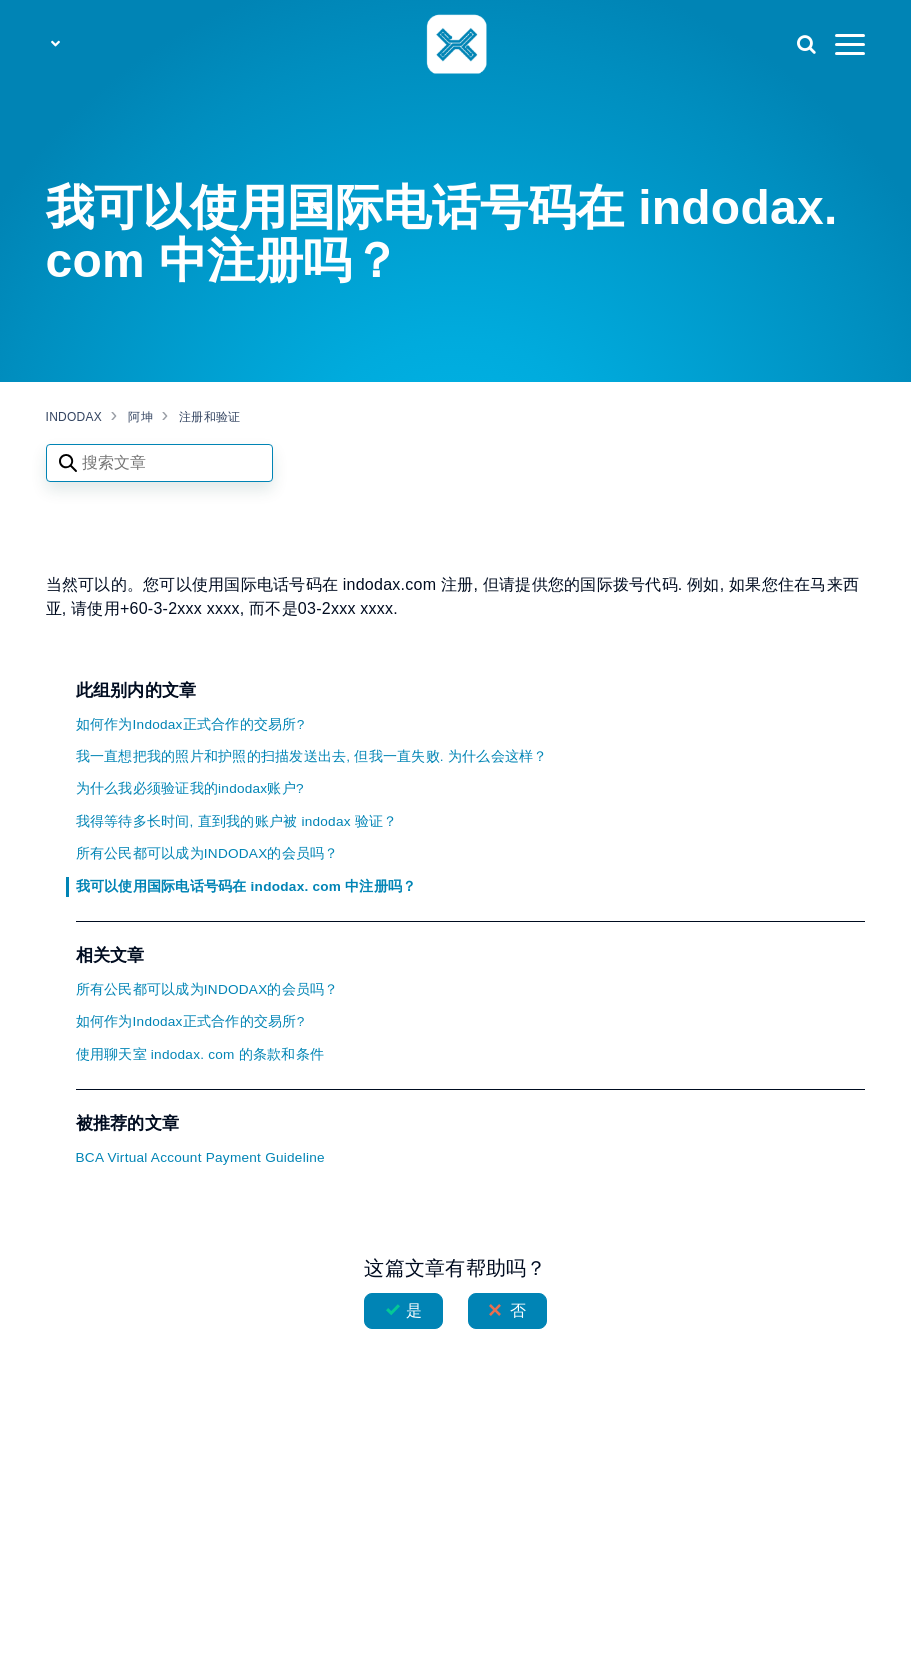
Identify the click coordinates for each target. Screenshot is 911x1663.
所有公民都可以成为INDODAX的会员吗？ (207, 853)
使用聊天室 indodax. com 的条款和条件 (200, 1054)
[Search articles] (159, 463)
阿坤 (140, 417)
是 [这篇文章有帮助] (414, 1310)
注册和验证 (209, 417)
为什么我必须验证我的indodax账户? (190, 788)
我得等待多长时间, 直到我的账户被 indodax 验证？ (237, 821)
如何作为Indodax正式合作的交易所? (190, 724)
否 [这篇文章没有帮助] (518, 1310)
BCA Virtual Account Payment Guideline (200, 1157)
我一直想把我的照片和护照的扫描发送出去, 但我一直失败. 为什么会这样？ (312, 756)
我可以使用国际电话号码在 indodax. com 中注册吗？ (246, 886)
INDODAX (74, 417)
